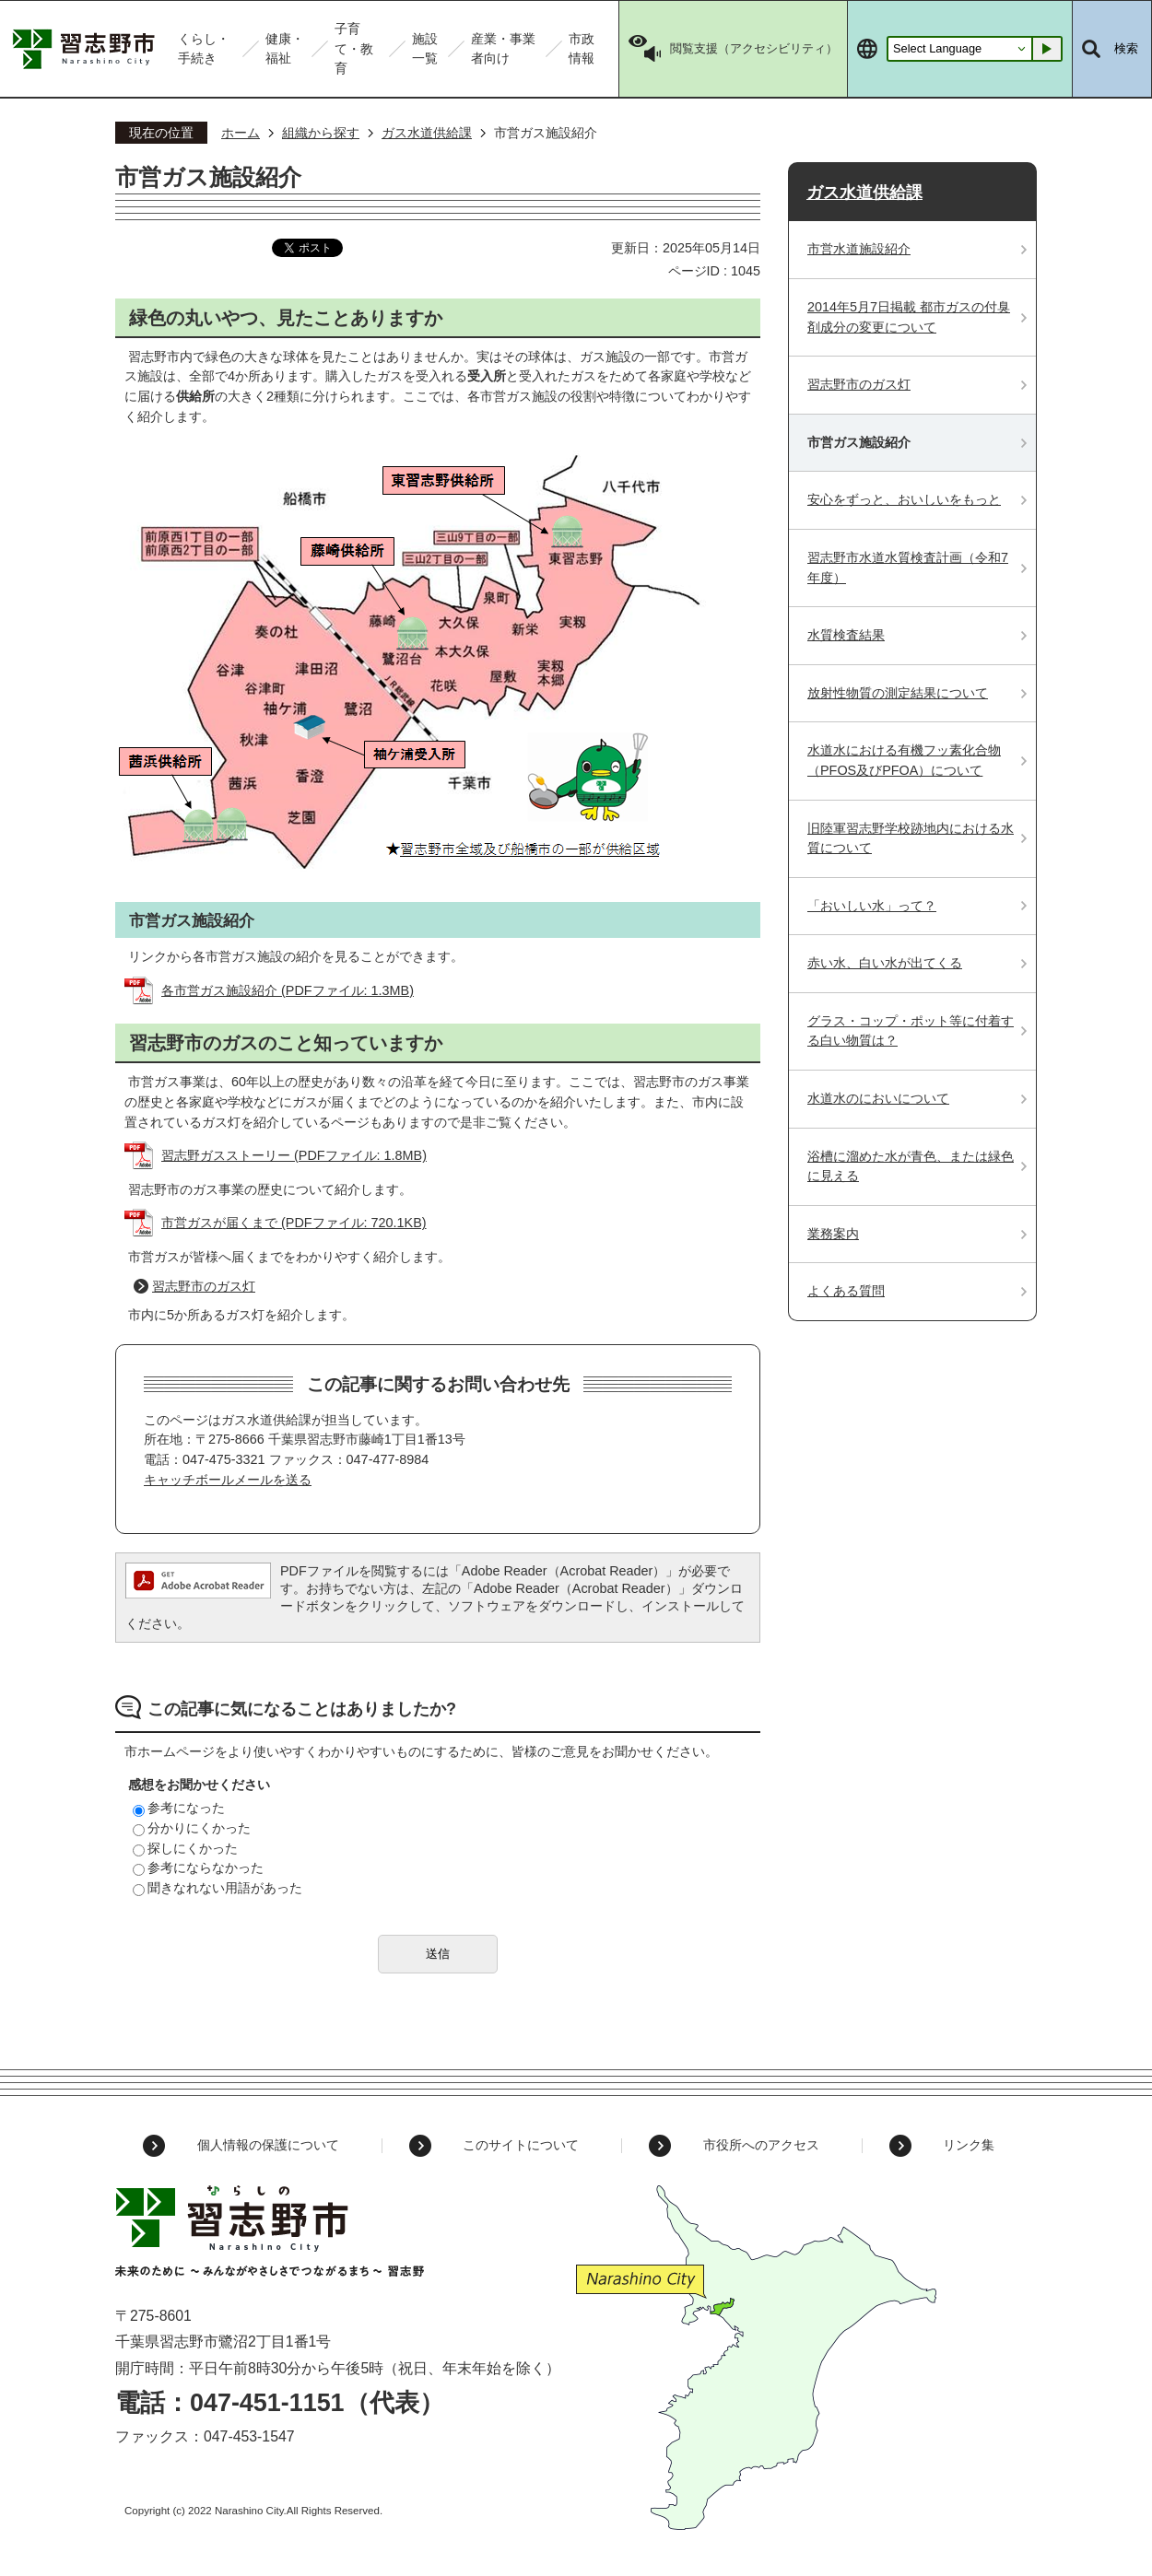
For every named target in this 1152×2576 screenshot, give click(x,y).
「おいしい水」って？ (871, 905)
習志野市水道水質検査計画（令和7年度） (907, 567)
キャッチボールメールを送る (228, 1479)
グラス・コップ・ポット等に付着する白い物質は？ (910, 1030)
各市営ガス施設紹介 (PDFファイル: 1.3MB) (287, 990)
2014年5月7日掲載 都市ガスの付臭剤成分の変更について (908, 316)
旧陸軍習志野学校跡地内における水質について (910, 838)
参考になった (179, 1807)
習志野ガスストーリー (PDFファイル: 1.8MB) (294, 1155)
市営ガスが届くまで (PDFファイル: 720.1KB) (294, 1222)
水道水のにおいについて (878, 1098)
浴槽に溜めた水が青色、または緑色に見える (910, 1166)
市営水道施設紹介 (859, 248)
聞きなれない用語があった (217, 1887)
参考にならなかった (198, 1867)
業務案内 (833, 1233)
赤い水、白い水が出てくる (884, 962)
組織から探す (320, 132)
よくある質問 (846, 1290)
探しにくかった (185, 1848)
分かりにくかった (192, 1828)
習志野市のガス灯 (203, 1286)
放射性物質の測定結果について (897, 692)
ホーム (240, 132)
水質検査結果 (846, 634)
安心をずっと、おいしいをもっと (904, 499)
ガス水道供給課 (427, 132)
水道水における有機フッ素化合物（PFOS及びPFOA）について (904, 760)
